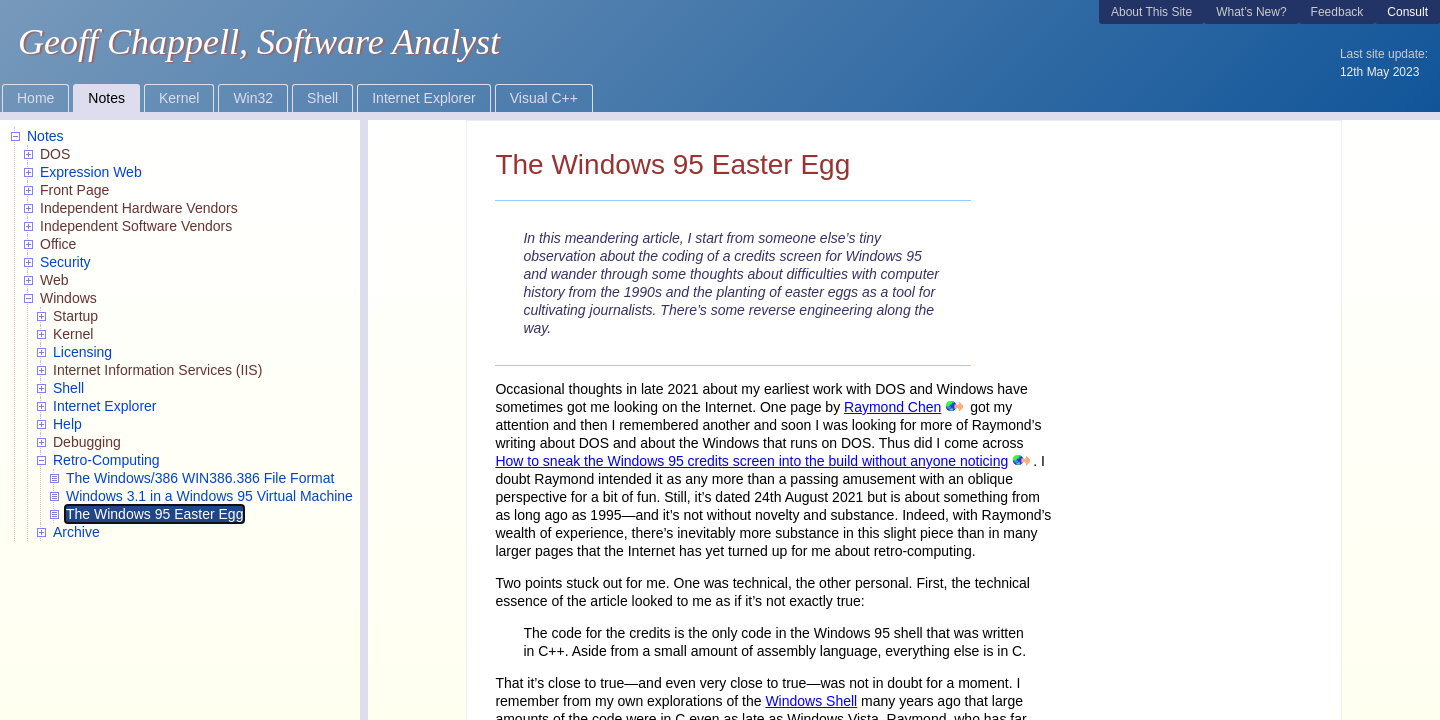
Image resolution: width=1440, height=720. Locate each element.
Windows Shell (811, 701)
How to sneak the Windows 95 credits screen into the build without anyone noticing (751, 461)
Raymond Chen (892, 407)
